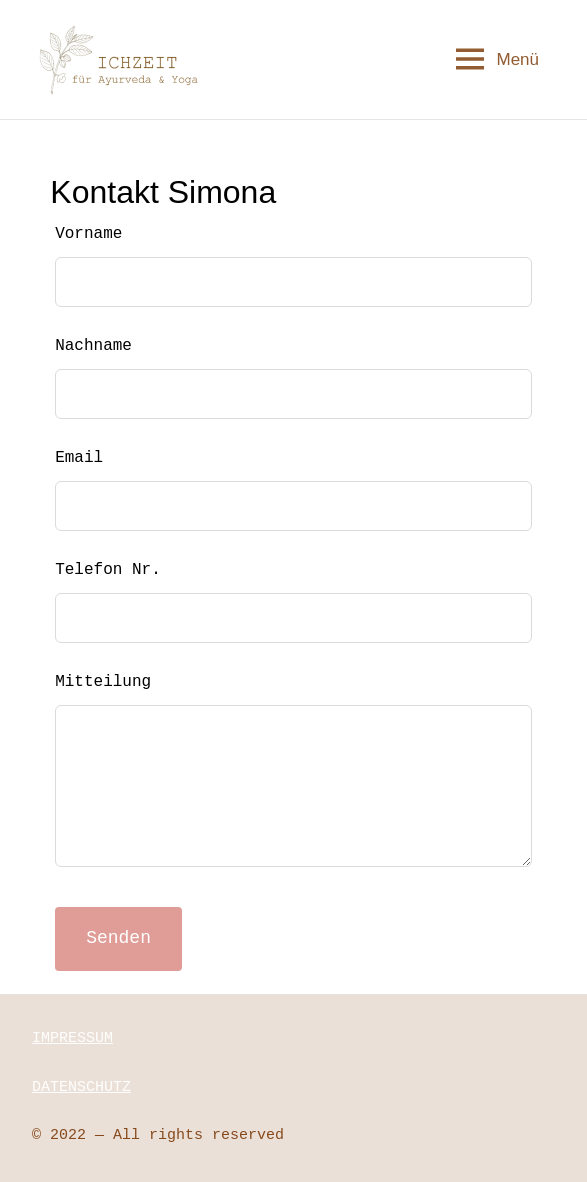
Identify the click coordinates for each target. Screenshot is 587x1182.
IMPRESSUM (72, 1038)
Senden (118, 938)
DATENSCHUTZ (81, 1087)
